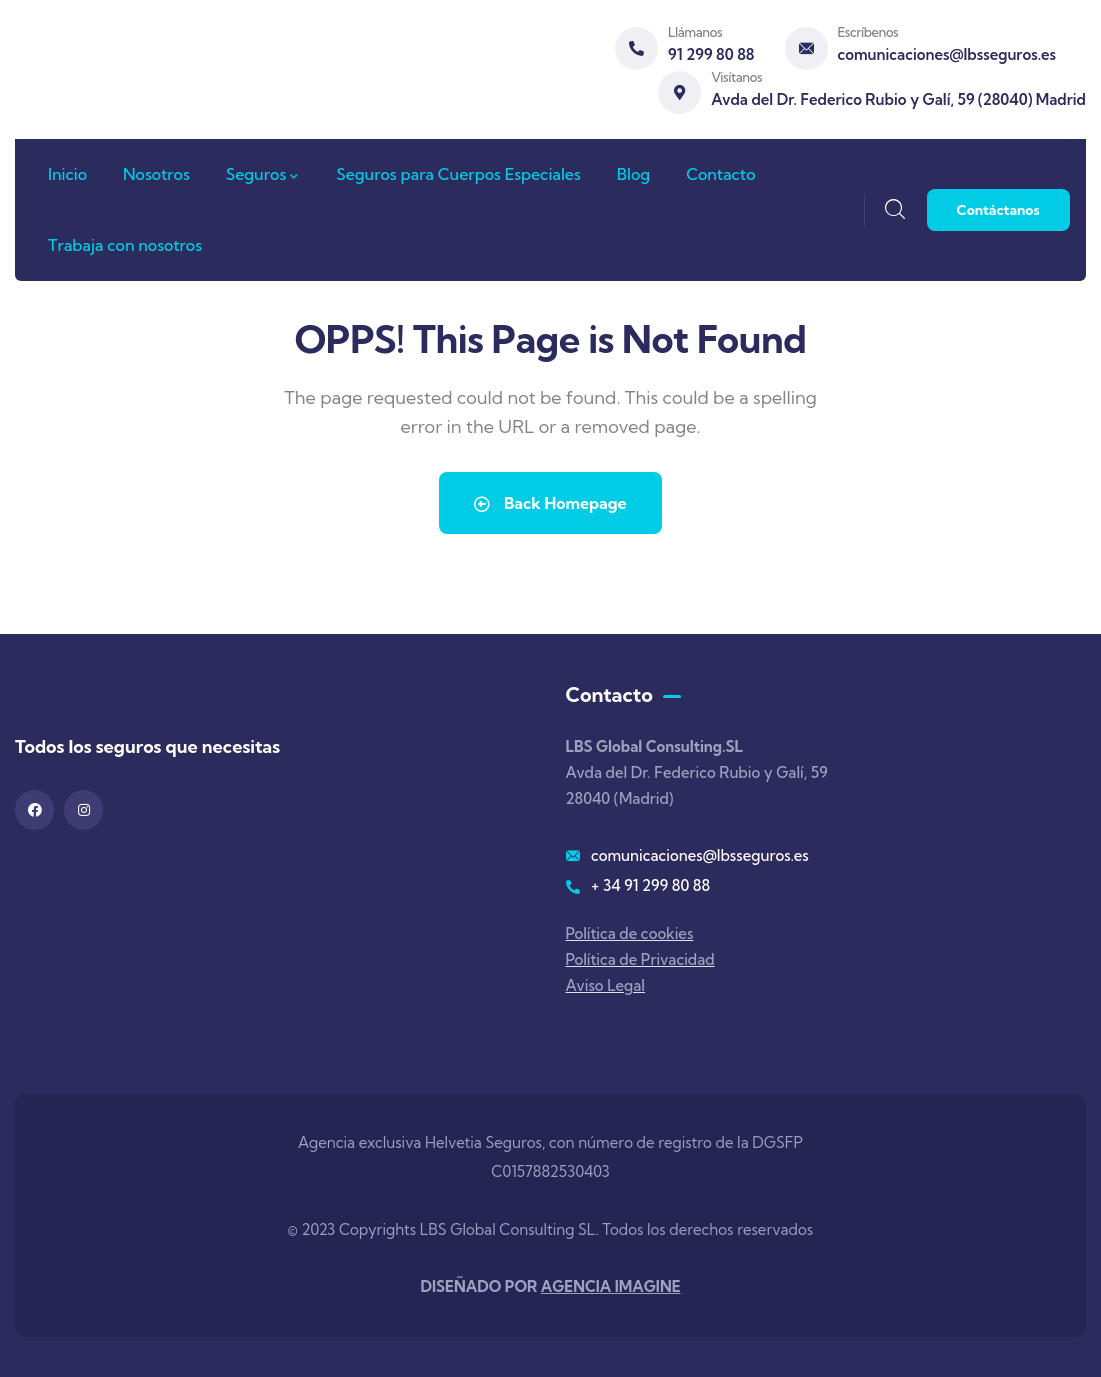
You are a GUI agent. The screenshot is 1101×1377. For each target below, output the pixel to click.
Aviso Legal (605, 985)
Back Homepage (550, 503)
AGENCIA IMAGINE (611, 1286)
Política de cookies (630, 933)
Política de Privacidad (640, 959)
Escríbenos (868, 32)
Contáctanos (998, 210)
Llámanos (695, 32)
